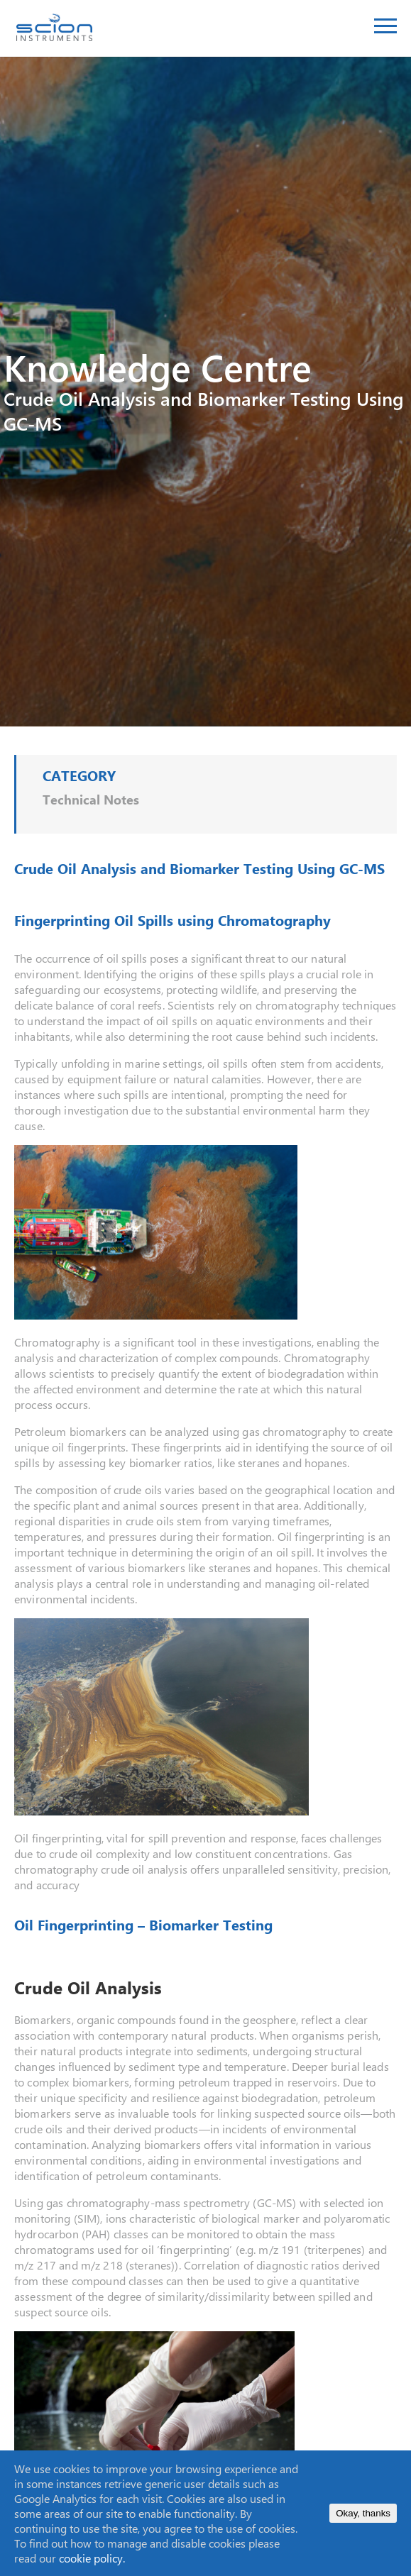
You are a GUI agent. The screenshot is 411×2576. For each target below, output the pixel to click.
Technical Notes (91, 799)
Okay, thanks (363, 2513)
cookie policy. (92, 2557)
